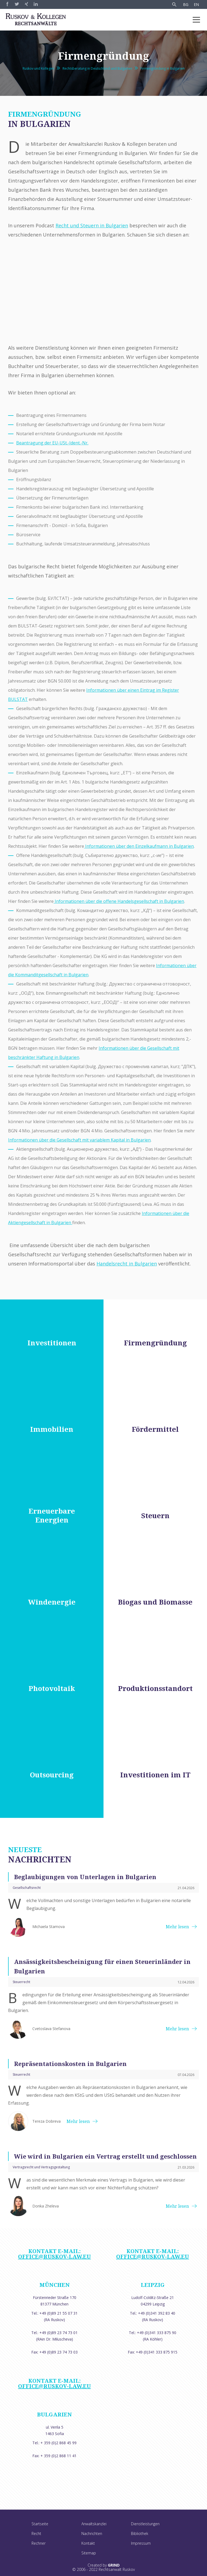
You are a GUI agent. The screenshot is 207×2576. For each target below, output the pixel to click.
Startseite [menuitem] (40, 2523)
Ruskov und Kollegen (38, 68)
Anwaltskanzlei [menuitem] (93, 2523)
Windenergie (51, 1602)
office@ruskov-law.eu (54, 2256)
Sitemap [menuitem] (88, 2552)
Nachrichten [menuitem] (91, 2533)
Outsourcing (52, 1774)
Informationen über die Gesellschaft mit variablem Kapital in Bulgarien (79, 1140)
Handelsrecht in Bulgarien (126, 1263)
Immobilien (51, 1429)
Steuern (155, 1515)
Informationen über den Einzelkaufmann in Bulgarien (139, 846)
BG (185, 4)
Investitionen (51, 1342)
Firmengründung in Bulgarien (162, 68)
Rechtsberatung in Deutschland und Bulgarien (97, 68)
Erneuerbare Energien (52, 1515)
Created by (104, 2565)
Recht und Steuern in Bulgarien (92, 225)
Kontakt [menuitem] (88, 2543)
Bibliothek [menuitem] (139, 2533)
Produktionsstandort (155, 1688)
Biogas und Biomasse (155, 1602)
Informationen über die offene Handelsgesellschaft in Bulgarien (119, 901)
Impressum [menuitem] (141, 2543)
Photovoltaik (52, 1688)
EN (196, 4)
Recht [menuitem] (36, 2533)
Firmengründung (155, 1342)
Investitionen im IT (155, 1774)
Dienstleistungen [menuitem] (145, 2523)
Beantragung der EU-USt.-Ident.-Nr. (52, 443)
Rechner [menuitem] (39, 2543)
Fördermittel (155, 1429)
